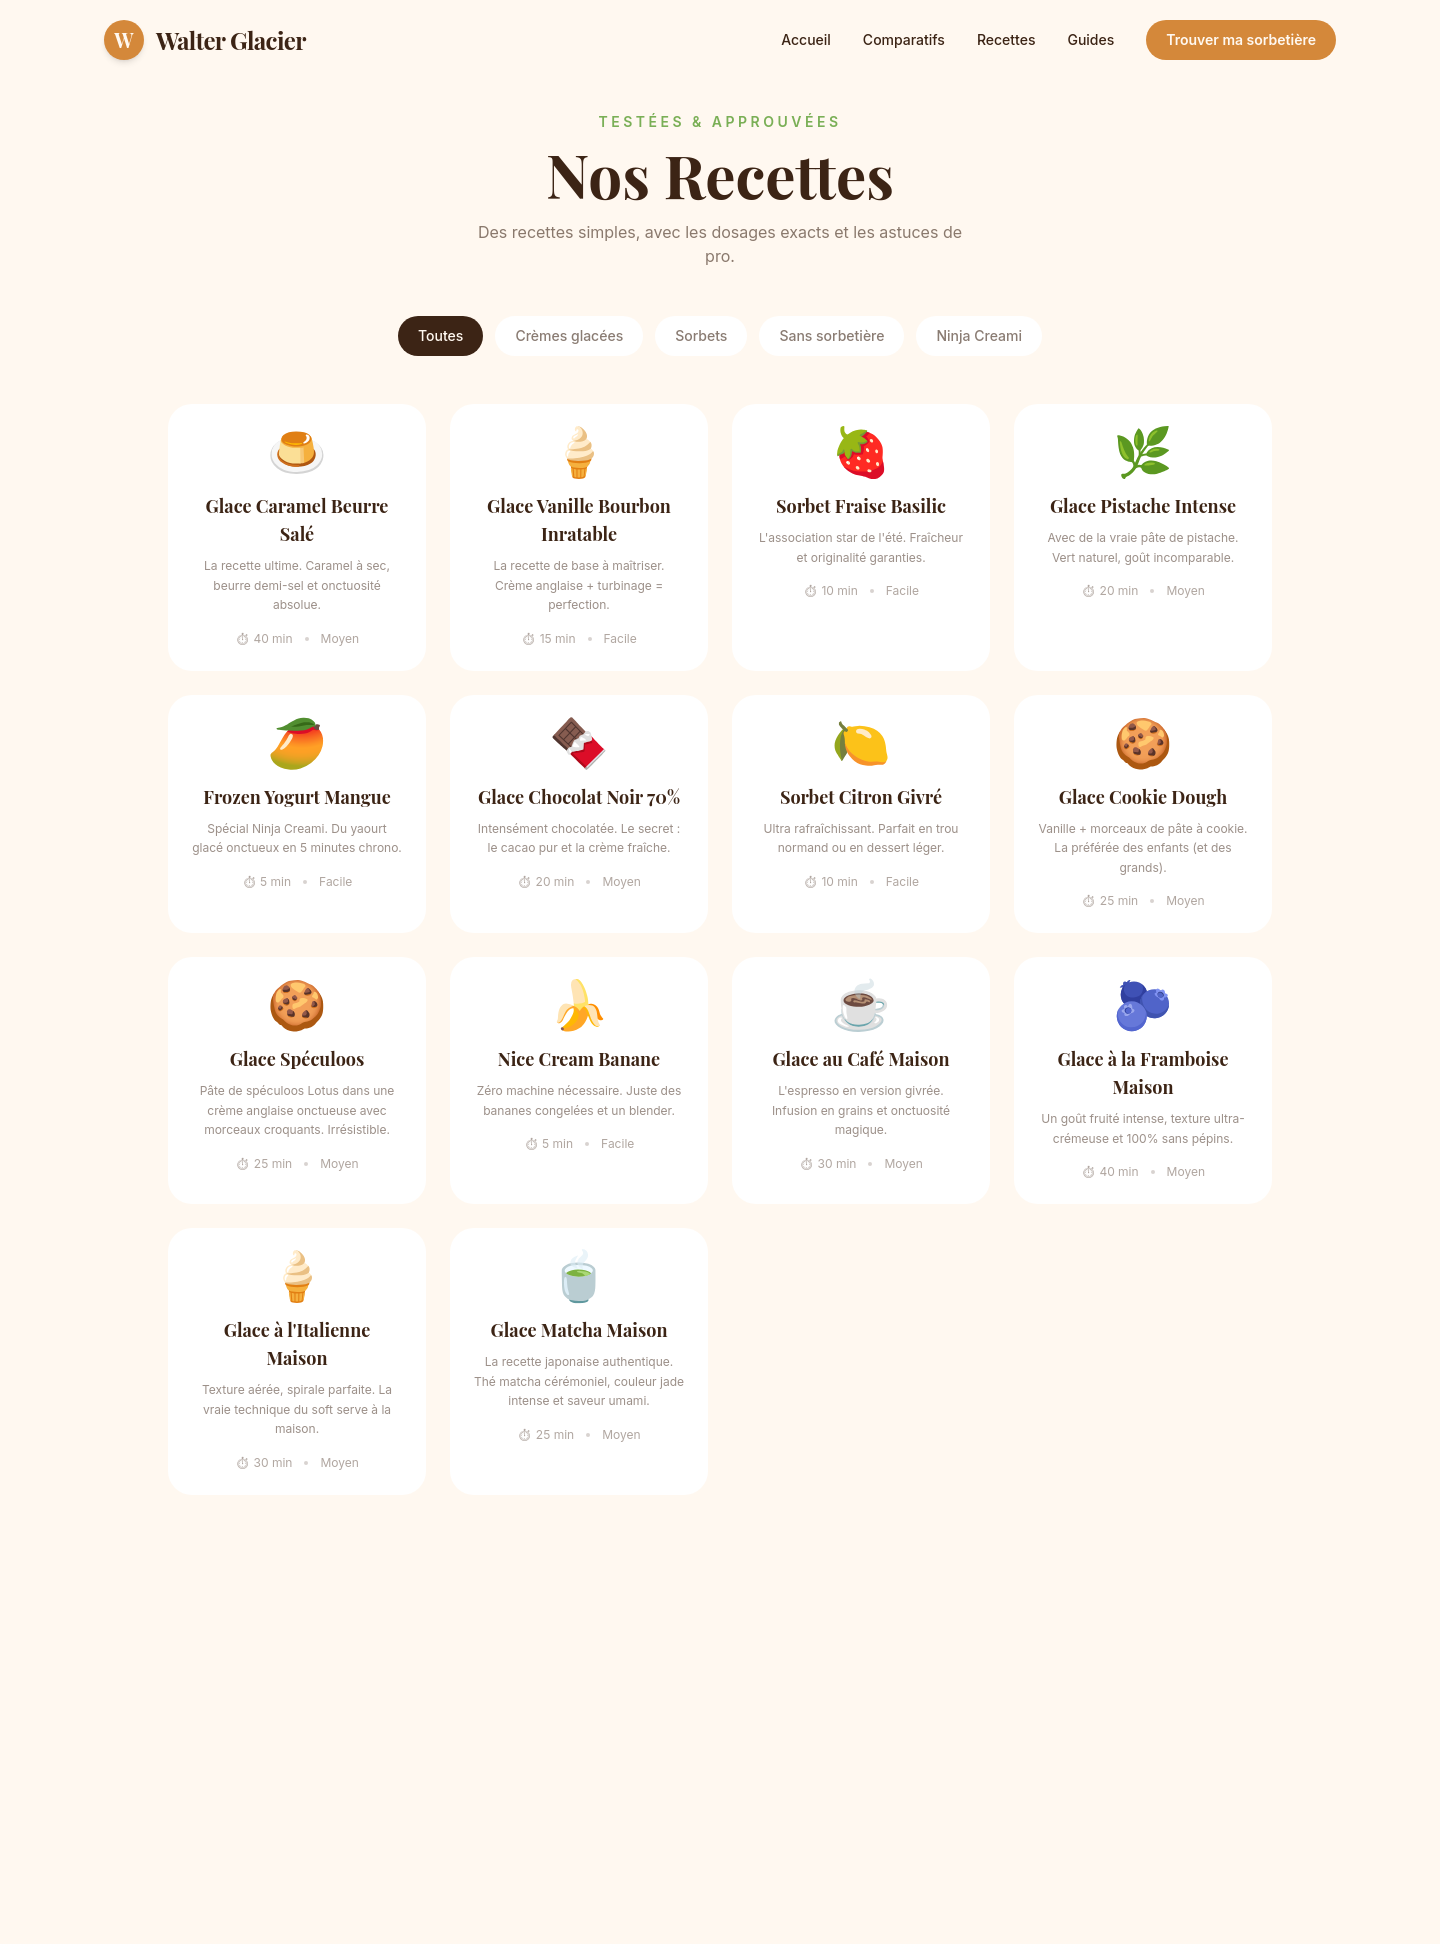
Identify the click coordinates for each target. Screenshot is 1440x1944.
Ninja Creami (978, 335)
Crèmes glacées (569, 335)
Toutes (440, 335)
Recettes (1006, 39)
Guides (1090, 39)
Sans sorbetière (831, 335)
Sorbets (701, 335)
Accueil (806, 39)
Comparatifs (904, 39)
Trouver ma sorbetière (1241, 39)
